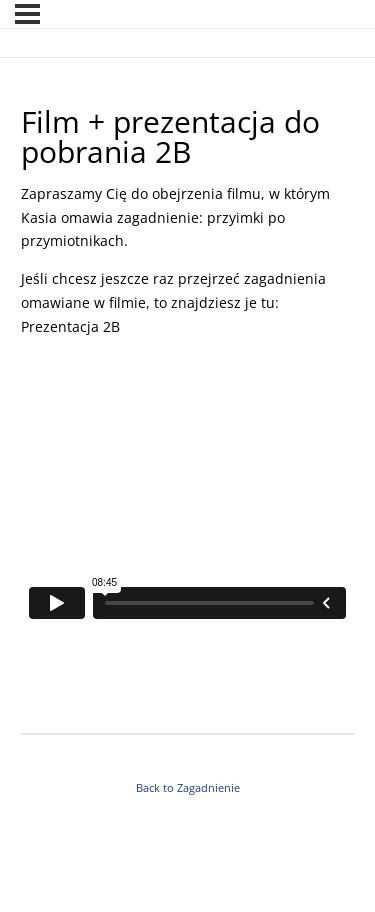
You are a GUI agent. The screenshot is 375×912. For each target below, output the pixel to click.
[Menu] (27, 14)
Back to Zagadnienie (188, 788)
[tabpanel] (187, 451)
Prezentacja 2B (72, 326)
